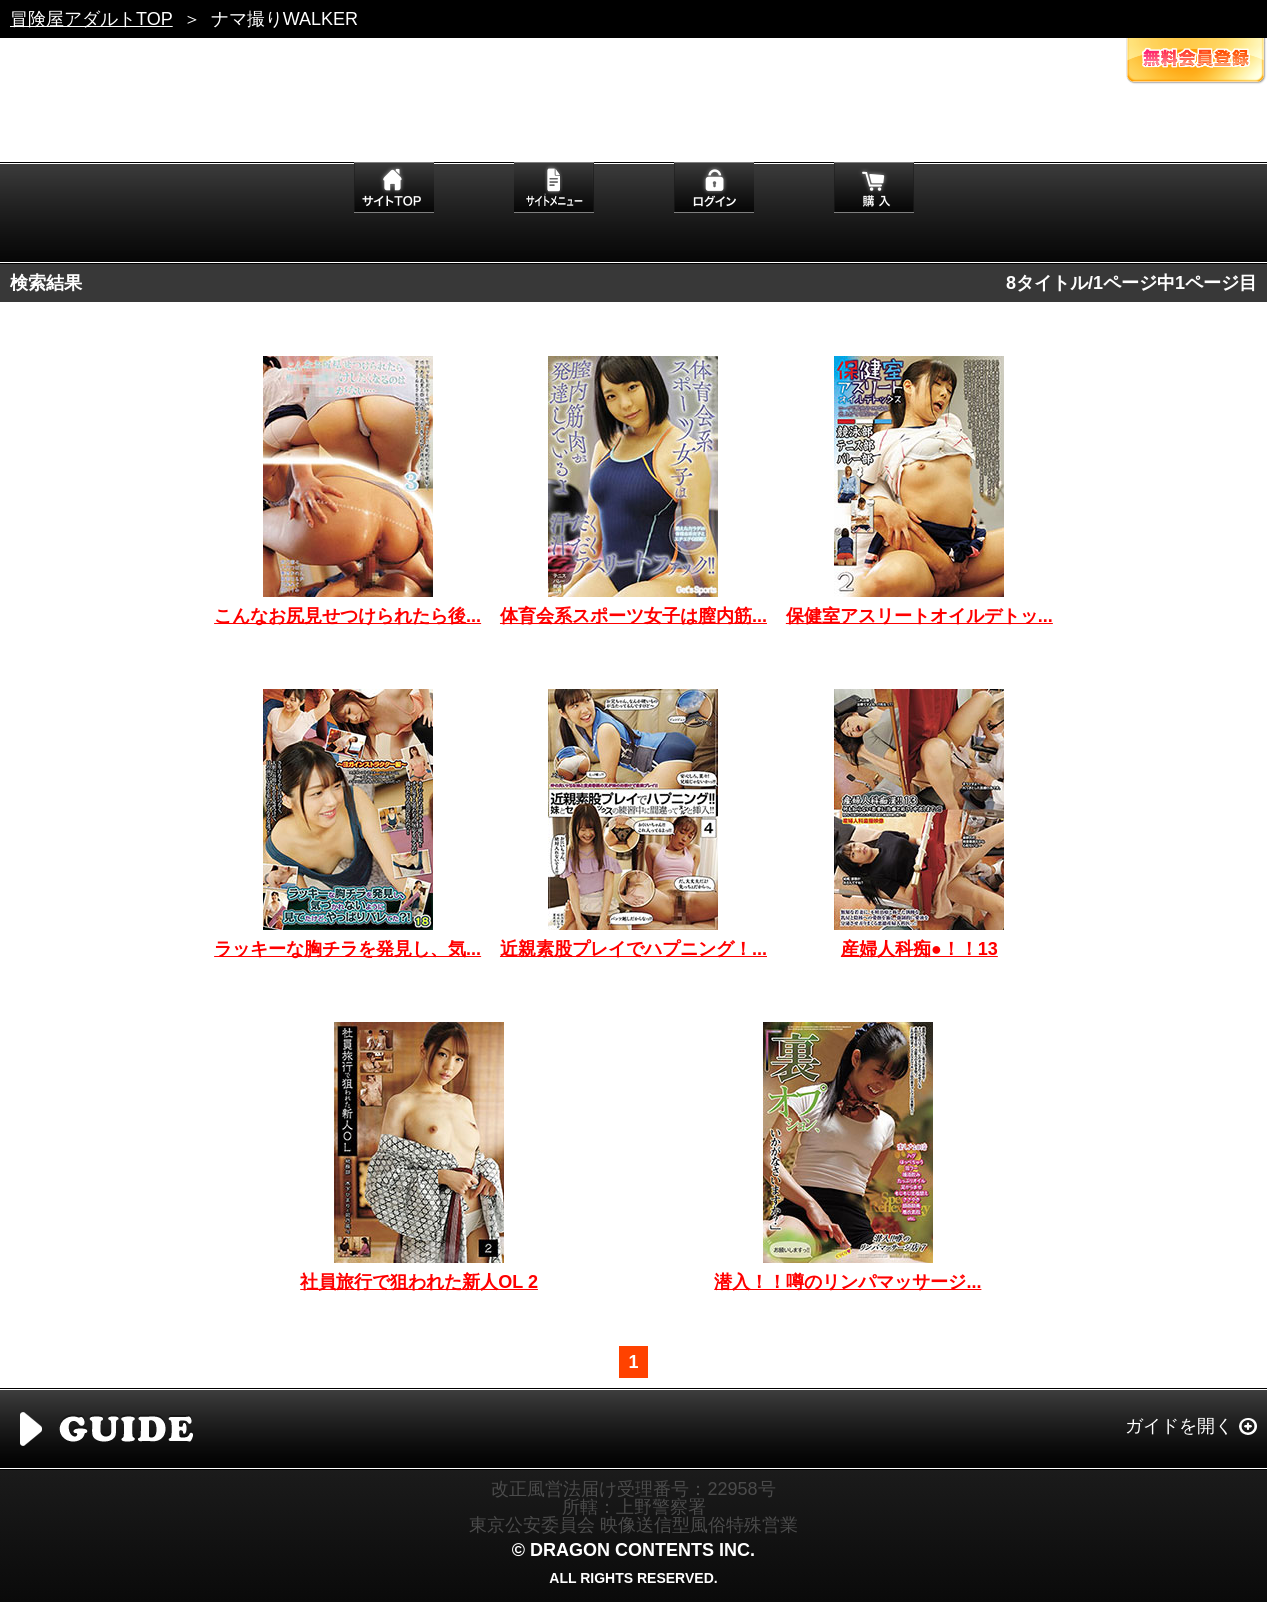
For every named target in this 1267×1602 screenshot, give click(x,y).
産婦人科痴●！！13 (919, 949)
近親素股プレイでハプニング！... (633, 949)
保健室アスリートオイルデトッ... (919, 616)
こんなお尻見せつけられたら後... (347, 616)
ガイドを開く (1179, 1426)
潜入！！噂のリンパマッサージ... (847, 1282)
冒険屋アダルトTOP (91, 19)
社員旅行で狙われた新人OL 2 (419, 1282)
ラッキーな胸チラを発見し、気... (347, 949)
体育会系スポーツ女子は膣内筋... (633, 616)
